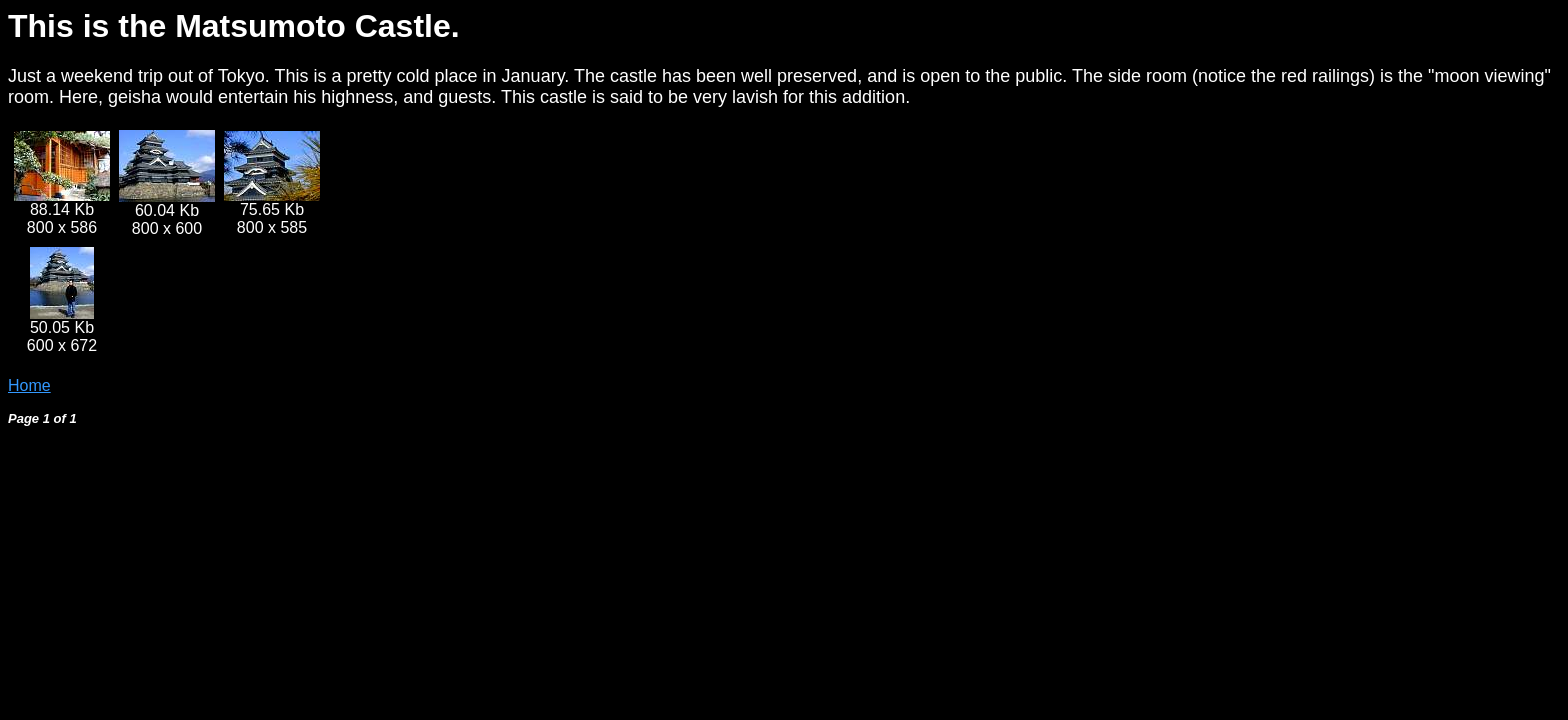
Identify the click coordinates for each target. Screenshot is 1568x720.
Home (29, 385)
